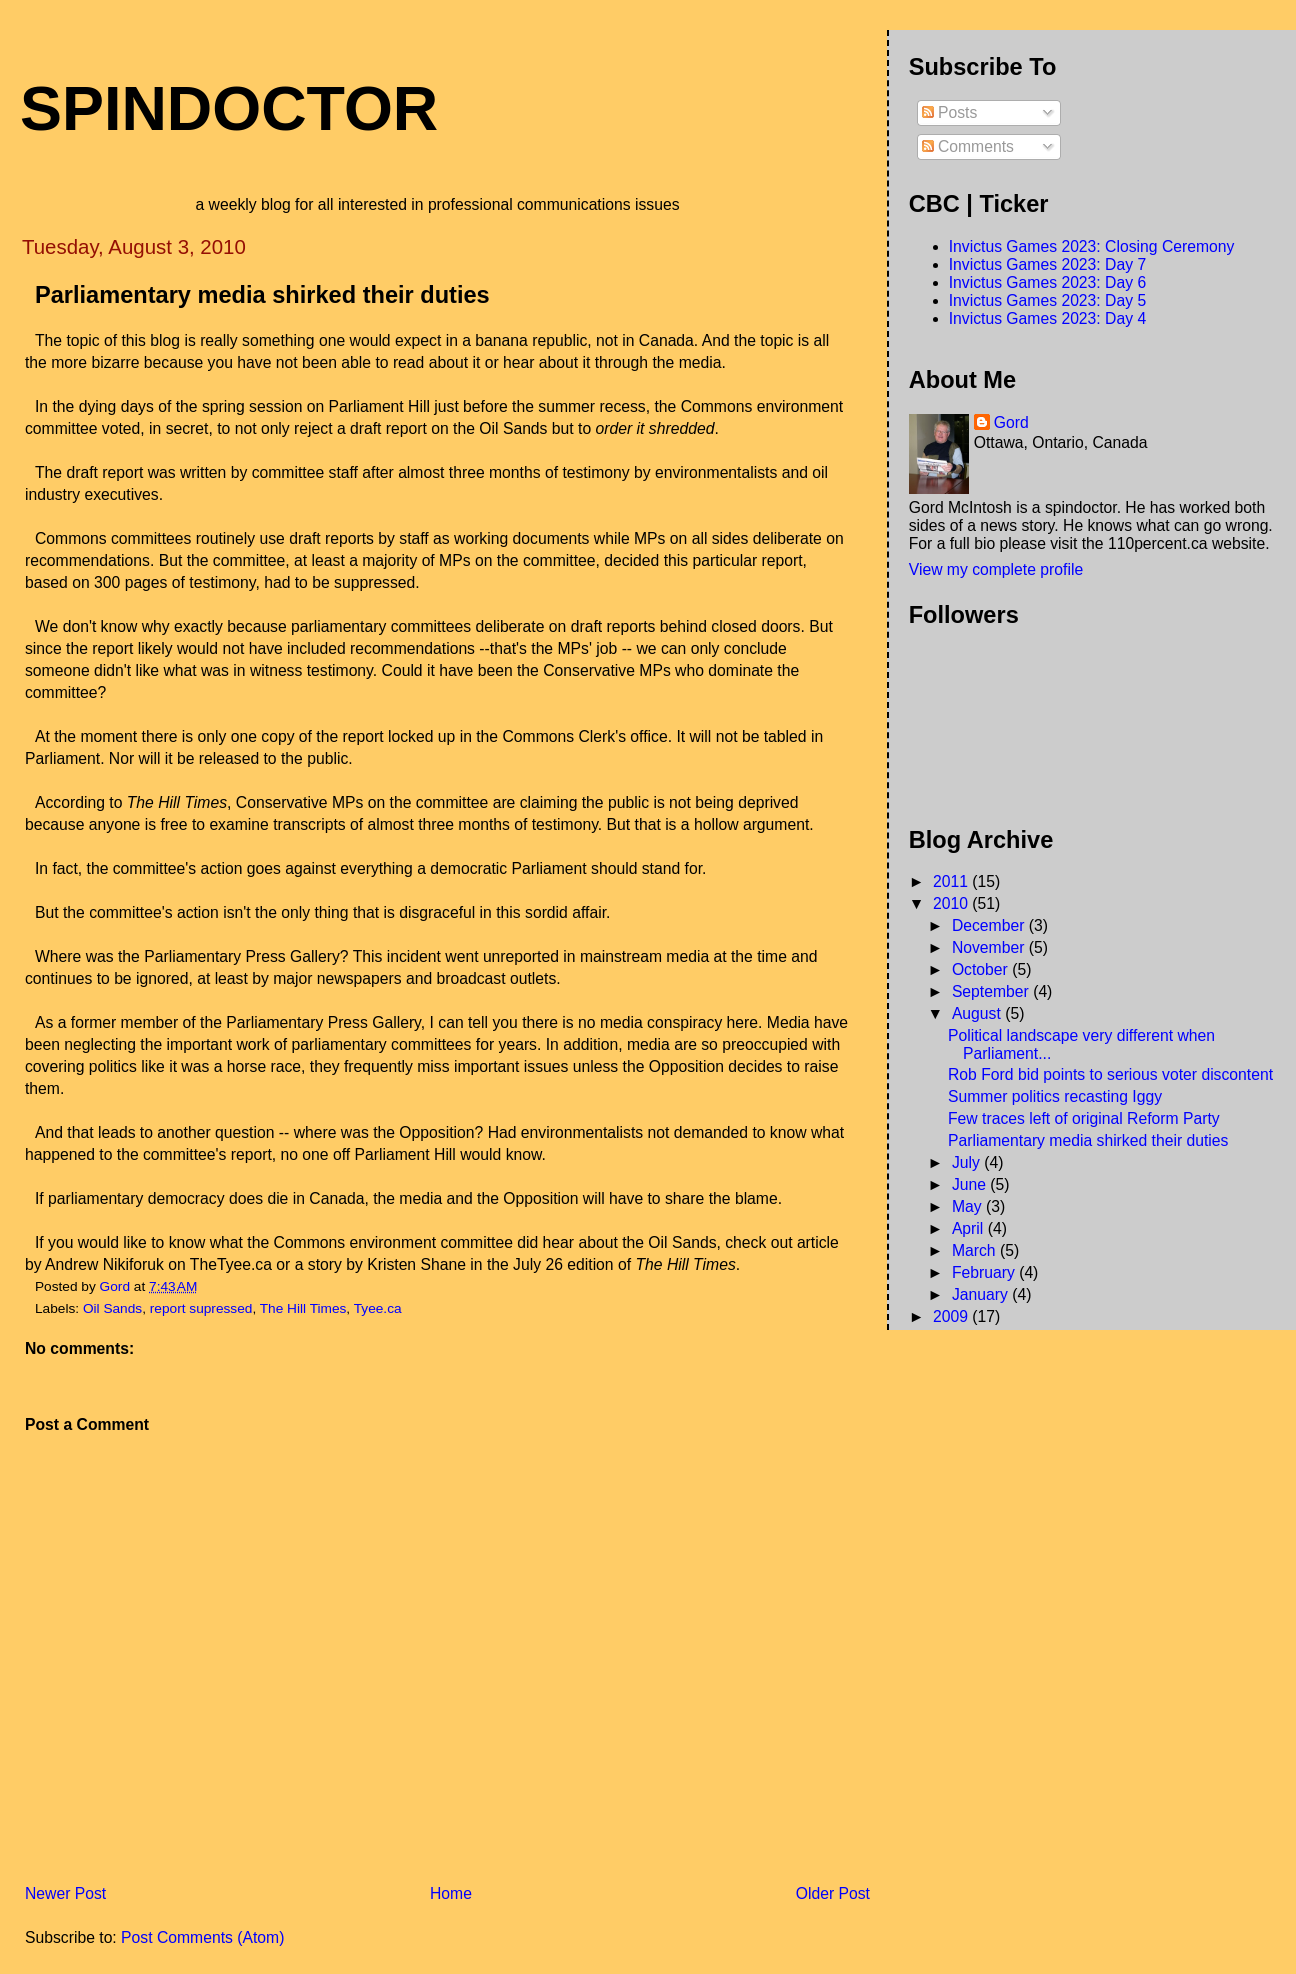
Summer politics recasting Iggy (1055, 1096)
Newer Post (65, 1893)
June (971, 1184)
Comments (968, 146)
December (990, 925)
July (968, 1162)
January (982, 1294)
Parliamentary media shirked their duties (1088, 1140)
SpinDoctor (229, 108)
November (990, 947)
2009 (952, 1316)
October (982, 969)
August (978, 1013)
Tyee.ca (378, 1308)
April (970, 1228)
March (976, 1250)
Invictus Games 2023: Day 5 (1047, 300)
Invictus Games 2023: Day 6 (1047, 282)
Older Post (833, 1893)
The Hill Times (303, 1308)
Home (451, 1893)
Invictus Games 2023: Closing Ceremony (1092, 246)
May (969, 1206)
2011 (952, 881)
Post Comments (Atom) (202, 1937)
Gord (1011, 422)
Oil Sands (112, 1308)
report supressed (201, 1308)
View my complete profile (996, 569)
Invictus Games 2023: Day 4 (1047, 318)
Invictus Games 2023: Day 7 (1047, 264)
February (985, 1272)
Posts (950, 112)
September (992, 991)
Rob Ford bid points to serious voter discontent (1110, 1074)
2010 (952, 903)
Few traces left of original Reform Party (1084, 1118)
